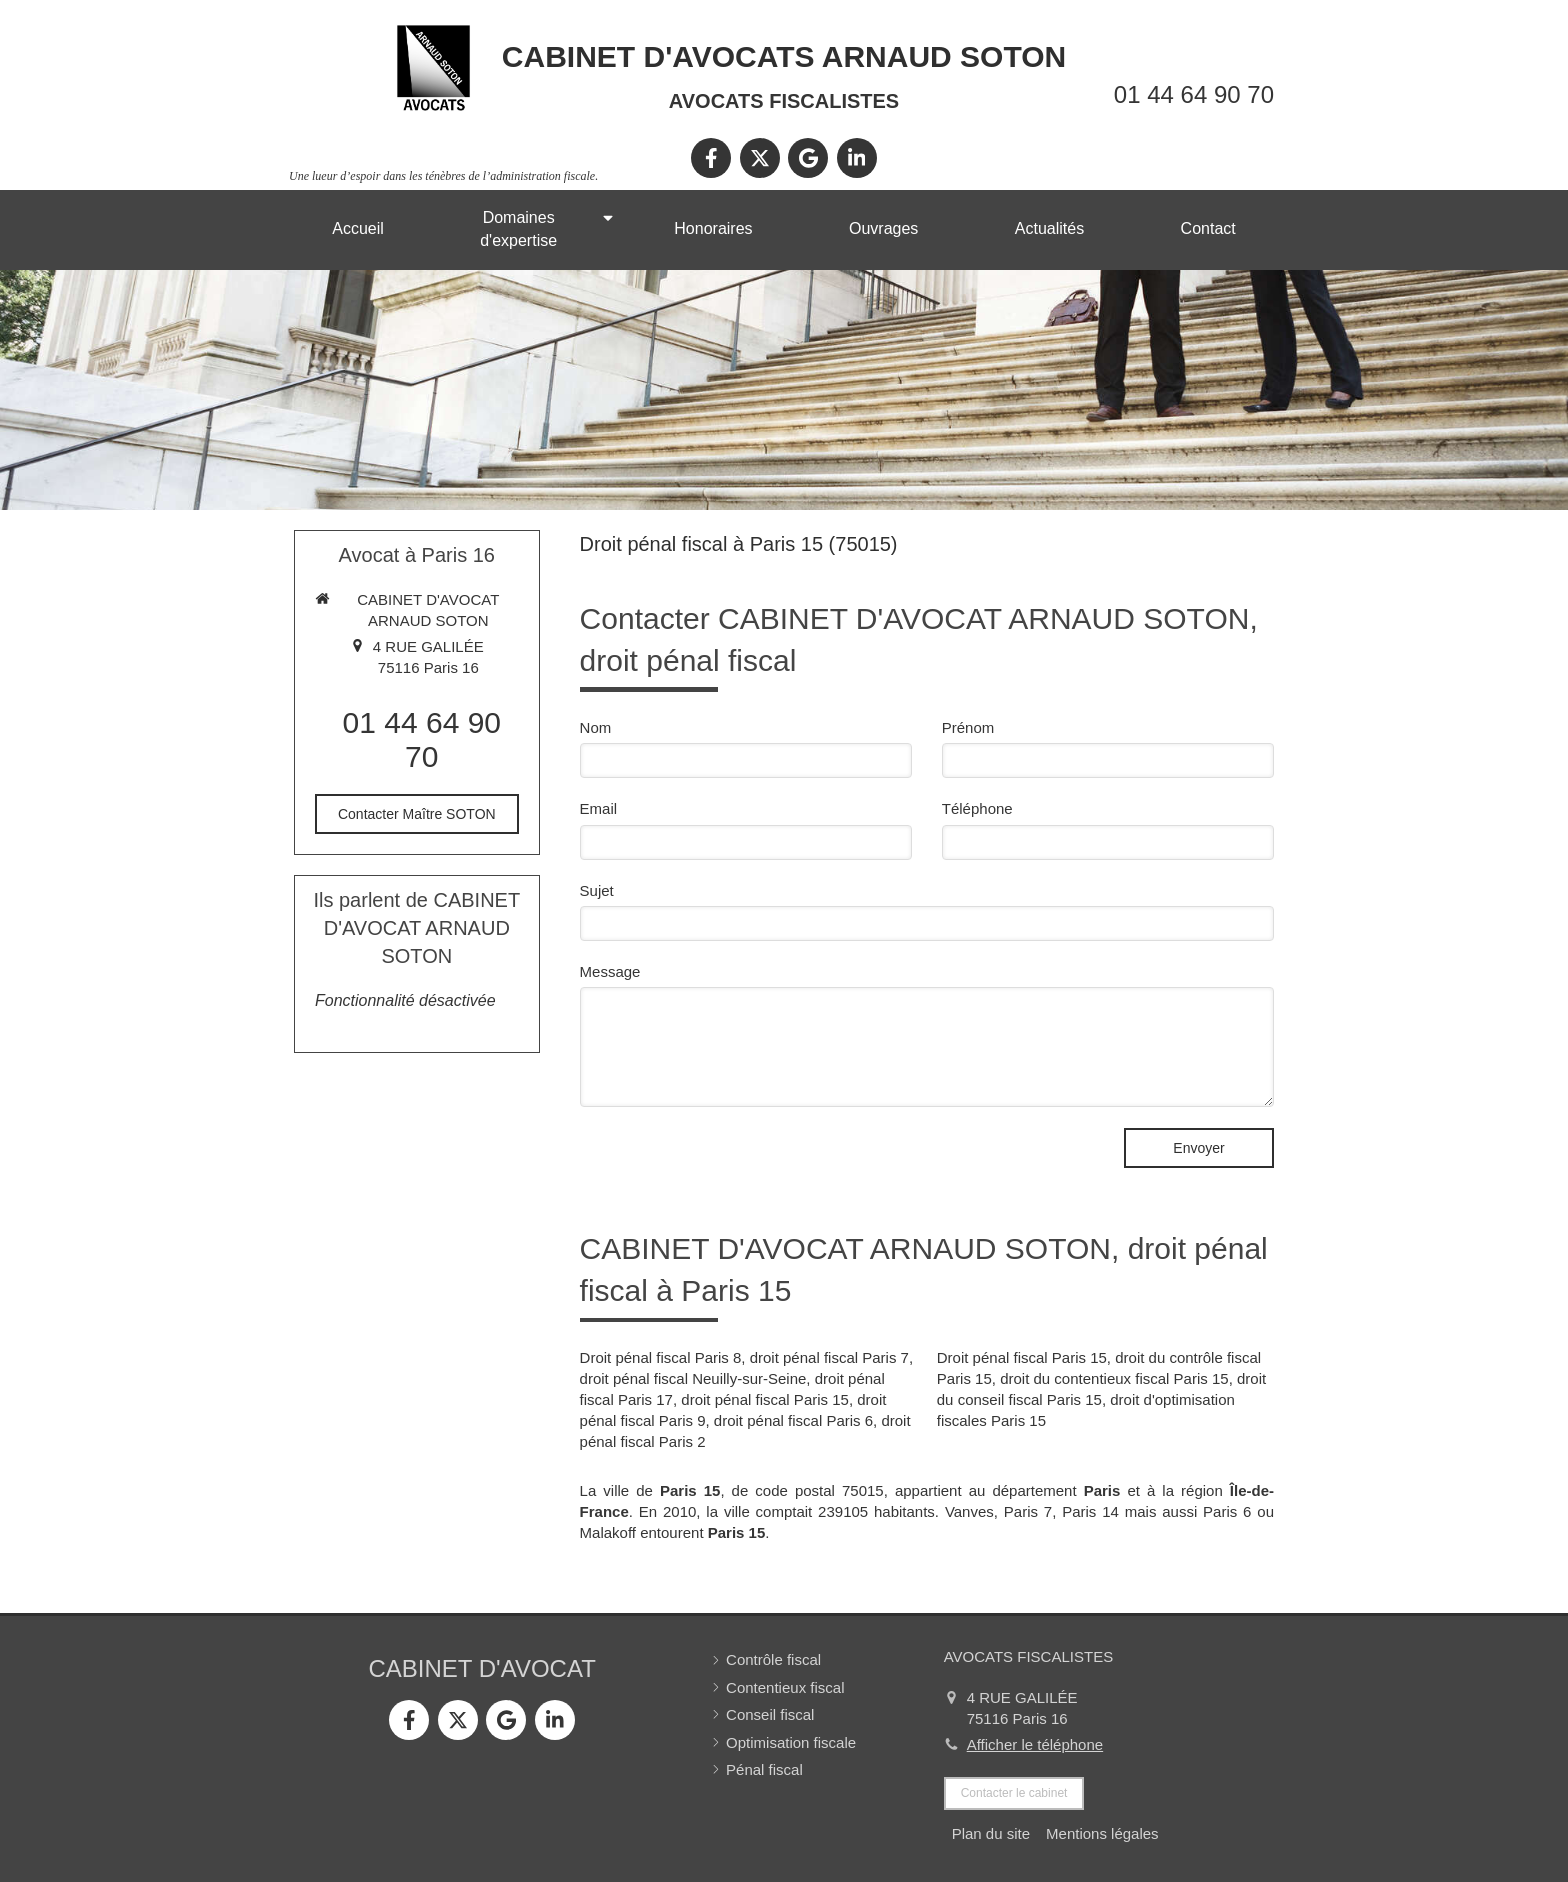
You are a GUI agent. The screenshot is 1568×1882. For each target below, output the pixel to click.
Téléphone (977, 808)
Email (599, 808)
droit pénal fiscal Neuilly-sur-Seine (693, 1378)
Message (610, 971)
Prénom (968, 727)
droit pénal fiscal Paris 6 (793, 1420)
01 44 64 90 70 (1194, 94)
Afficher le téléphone (1035, 1744)
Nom (596, 727)
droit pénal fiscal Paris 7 (829, 1357)
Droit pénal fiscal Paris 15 (1022, 1357)
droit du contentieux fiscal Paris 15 (1114, 1378)
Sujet (597, 890)
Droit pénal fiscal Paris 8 (661, 1357)
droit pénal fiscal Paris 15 (765, 1399)
